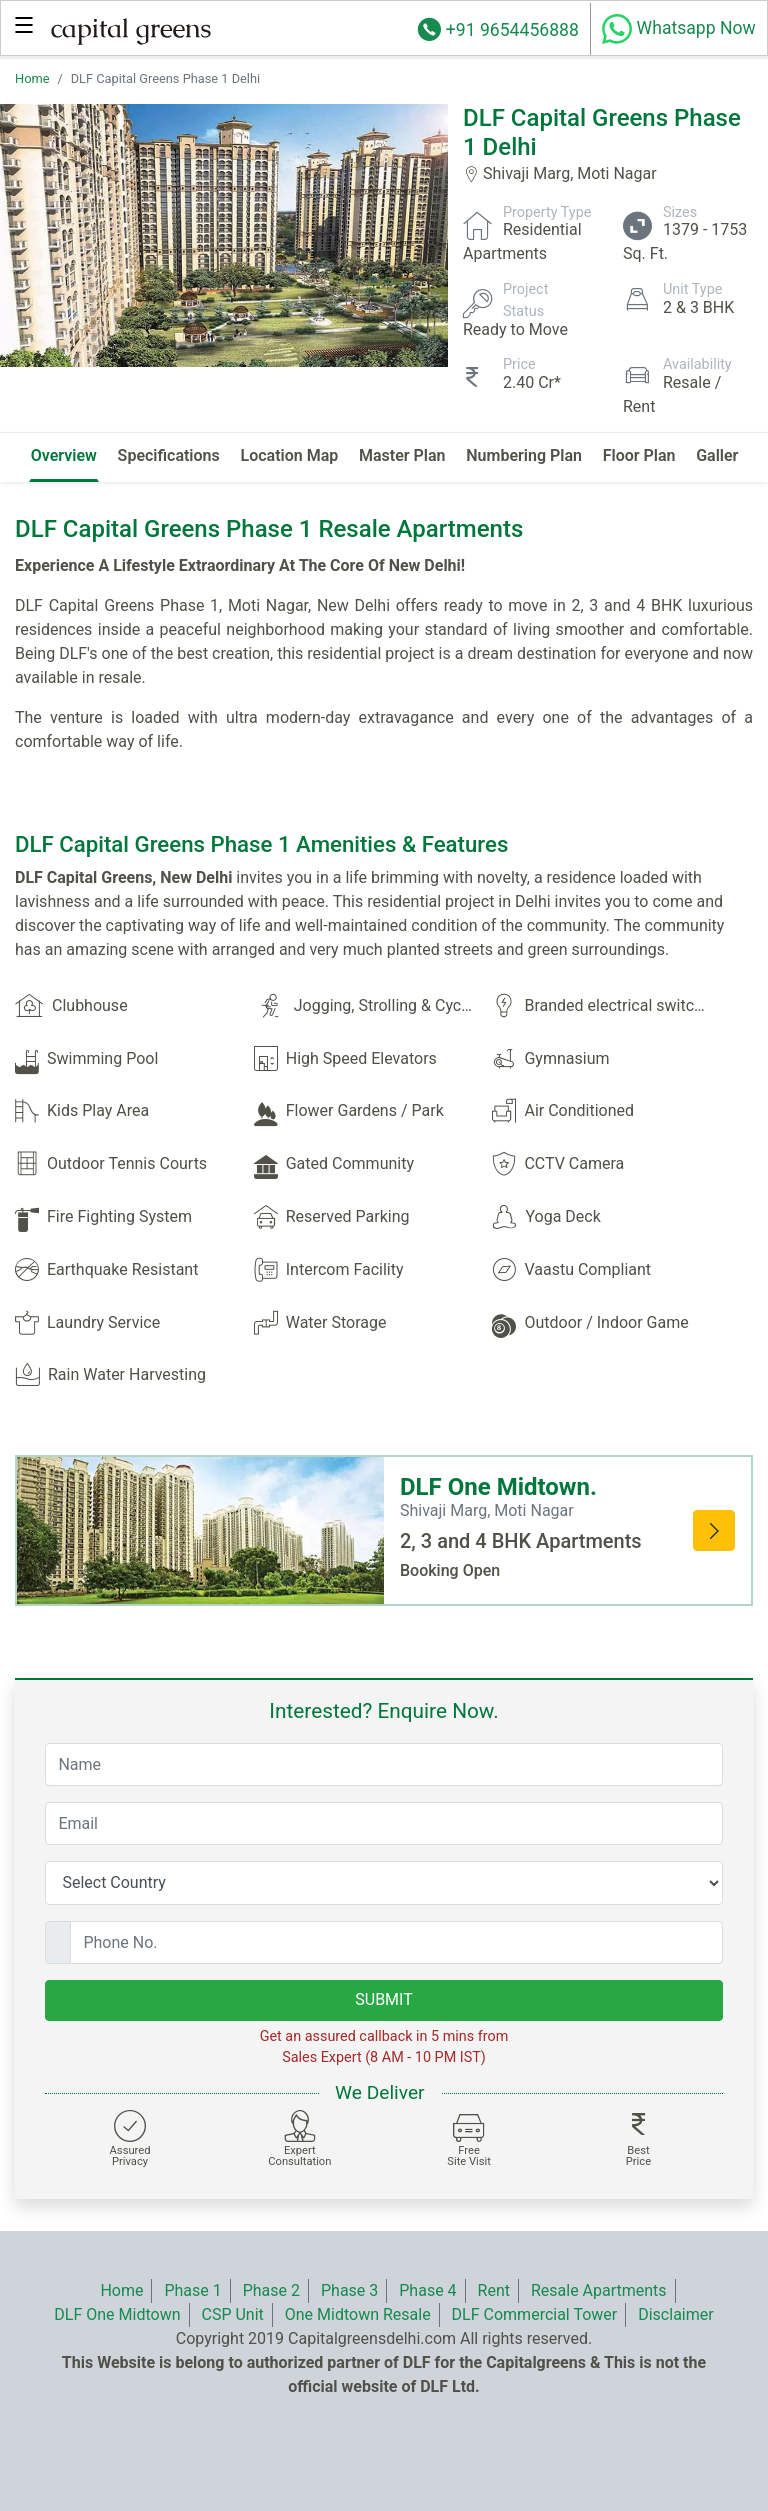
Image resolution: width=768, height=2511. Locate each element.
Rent (494, 2290)
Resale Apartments (599, 2290)
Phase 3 (349, 2290)
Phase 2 (271, 2290)
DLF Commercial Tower (535, 2314)
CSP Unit (232, 2314)
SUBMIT (383, 1999)
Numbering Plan (524, 455)
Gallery (721, 455)
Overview (64, 455)
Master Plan (402, 455)
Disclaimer (675, 2314)
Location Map (290, 455)
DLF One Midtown (117, 2314)
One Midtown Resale (358, 2314)
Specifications (169, 455)
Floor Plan (639, 455)
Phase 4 (427, 2290)
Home (32, 78)
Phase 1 (192, 2290)
